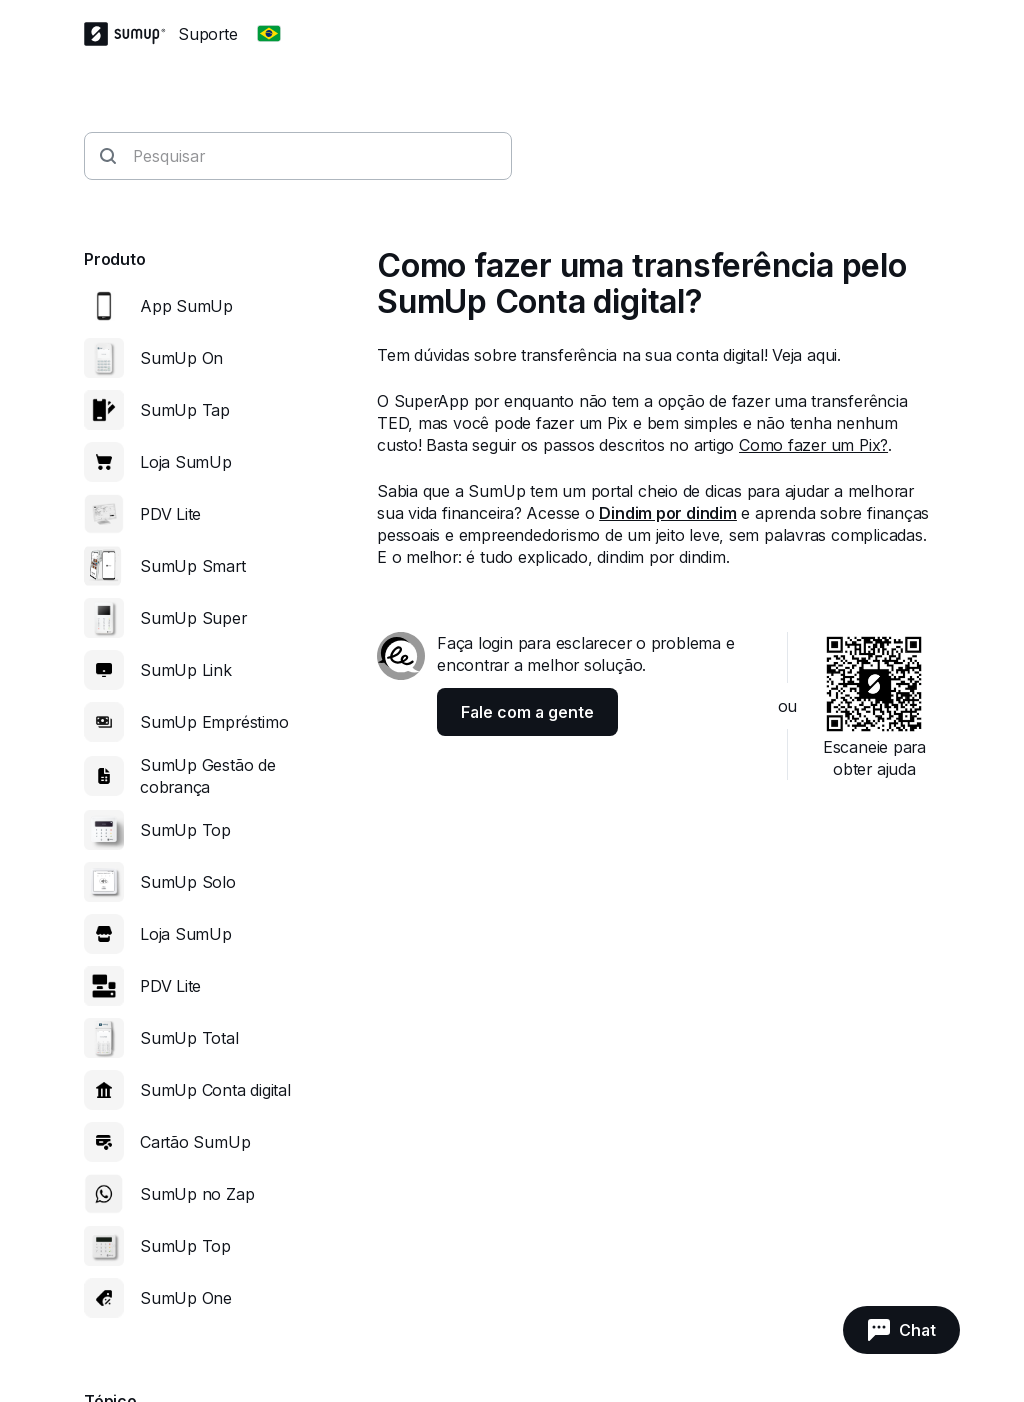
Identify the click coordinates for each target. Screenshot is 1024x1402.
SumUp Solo (188, 882)
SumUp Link (186, 670)
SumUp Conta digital (215, 1090)
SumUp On (181, 358)
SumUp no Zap (197, 1194)
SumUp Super (193, 618)
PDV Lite (170, 514)
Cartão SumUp (195, 1142)
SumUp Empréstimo (214, 722)
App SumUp (186, 306)
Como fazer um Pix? (813, 445)
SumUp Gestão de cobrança (208, 776)
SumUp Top (185, 830)
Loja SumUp (186, 462)
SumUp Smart (193, 566)
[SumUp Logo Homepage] (131, 34)
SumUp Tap (185, 410)
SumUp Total (189, 1038)
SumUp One (186, 1298)
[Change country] (269, 34)
